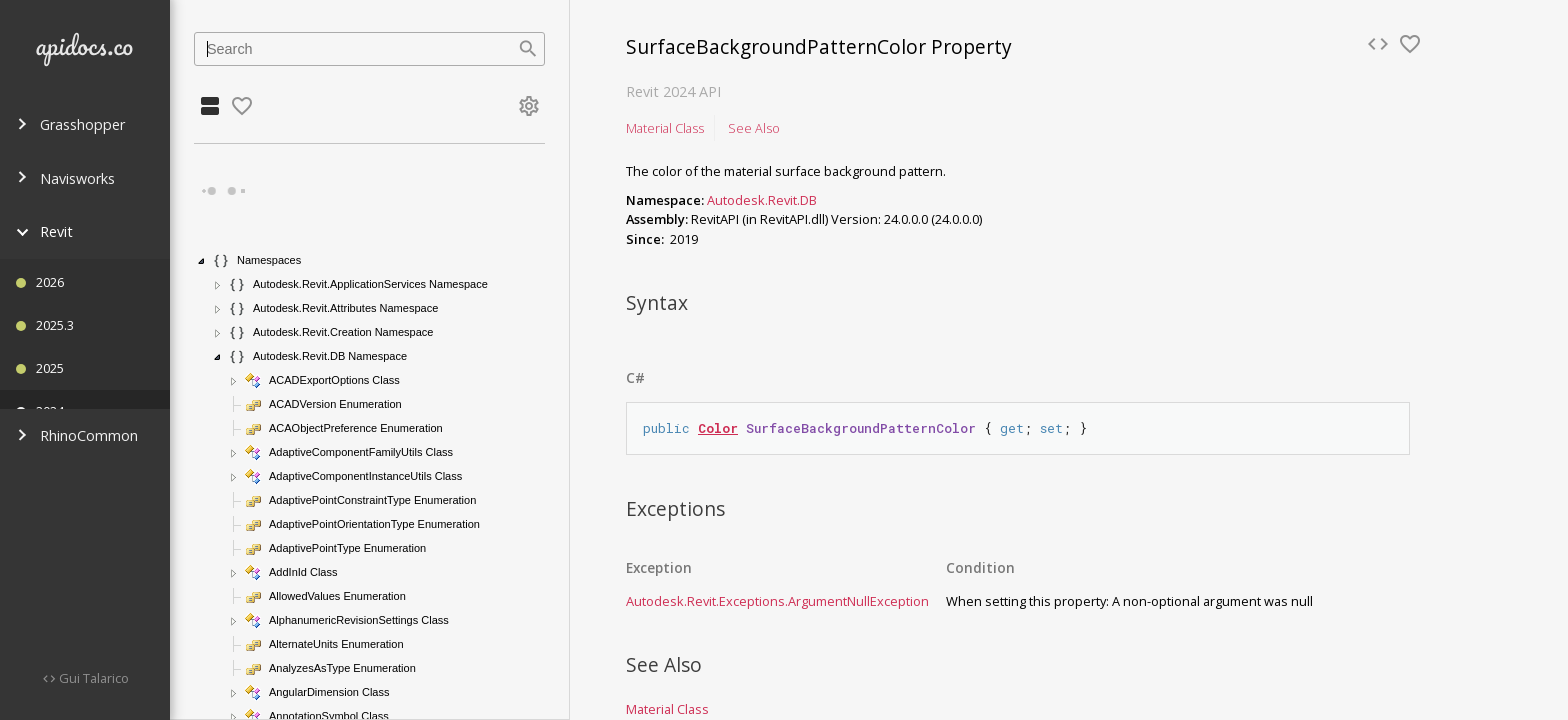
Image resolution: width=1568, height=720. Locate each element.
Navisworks (65, 178)
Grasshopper (70, 124)
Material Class (665, 128)
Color (718, 428)
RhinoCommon (77, 435)
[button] (202, 261)
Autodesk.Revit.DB (762, 200)
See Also (754, 128)
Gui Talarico (92, 678)
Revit (44, 231)
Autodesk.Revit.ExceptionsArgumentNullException (777, 601)
